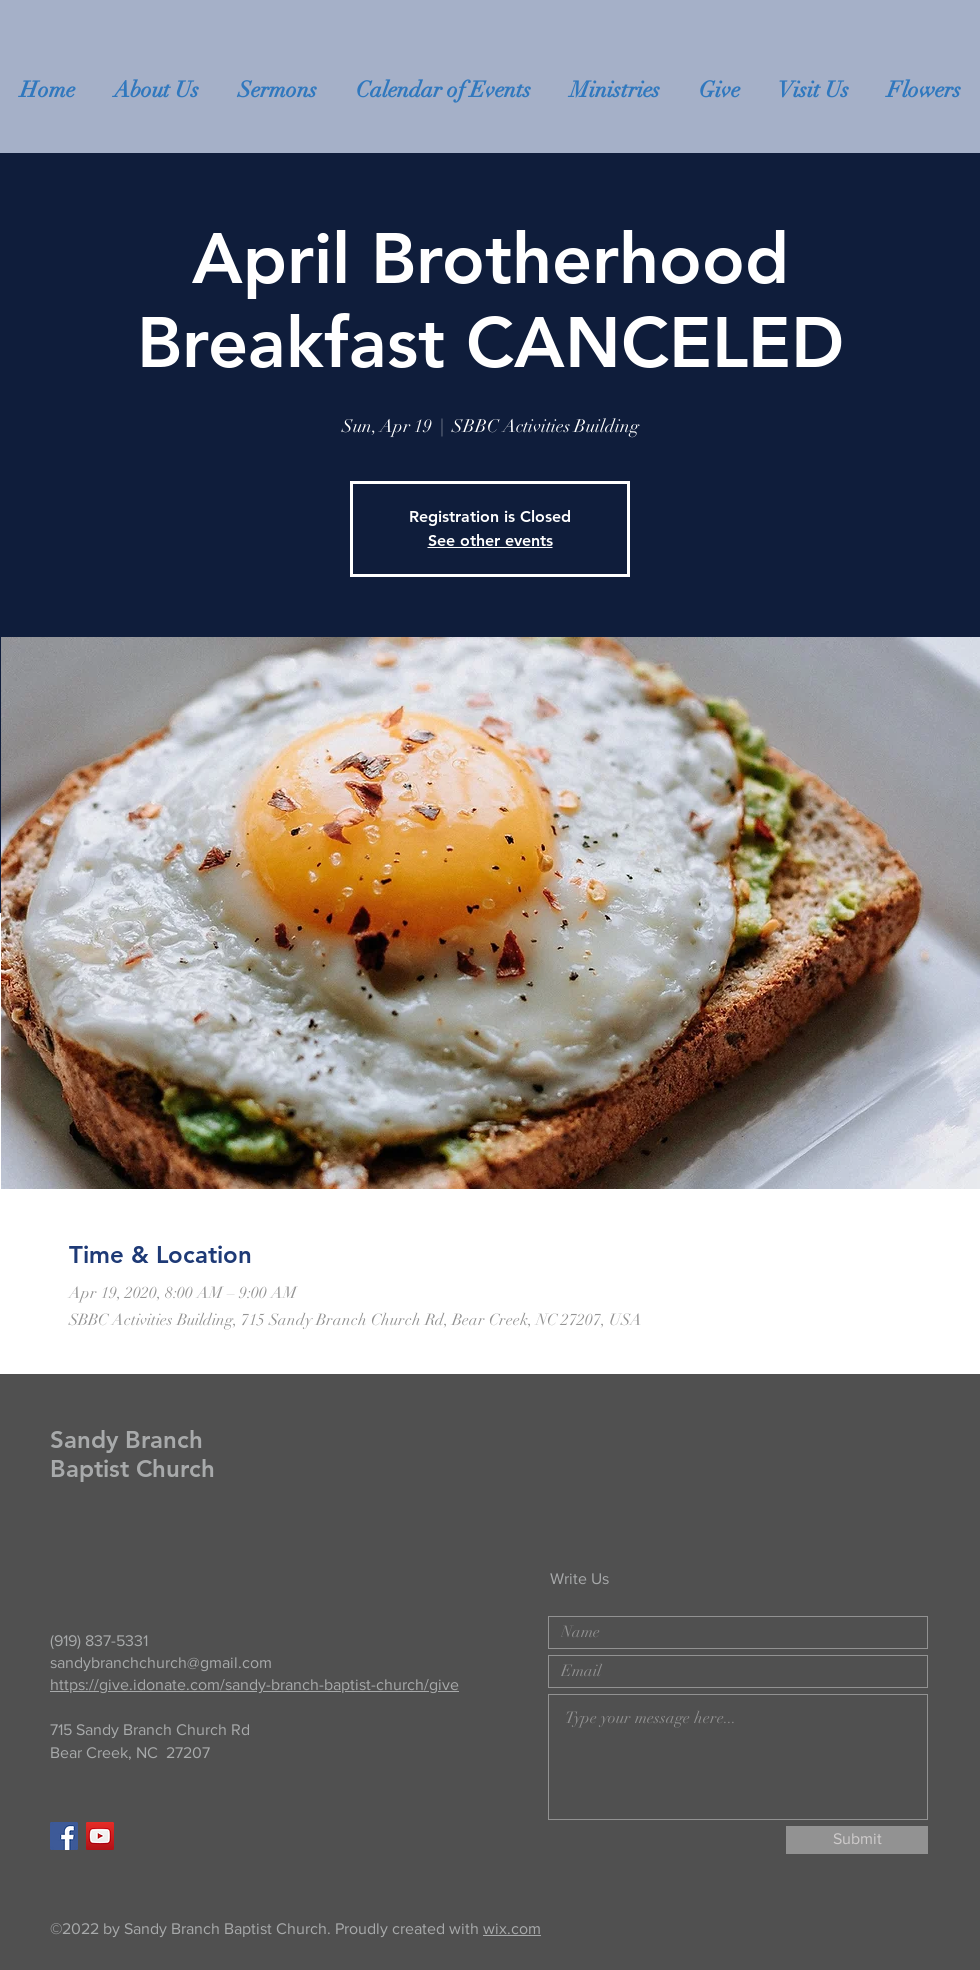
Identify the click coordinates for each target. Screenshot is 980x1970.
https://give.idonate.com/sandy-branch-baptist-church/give (254, 1684)
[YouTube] (100, 1836)
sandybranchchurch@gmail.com (161, 1662)
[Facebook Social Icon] (64, 1836)
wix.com (512, 1928)
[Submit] (857, 1840)
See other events (490, 540)
